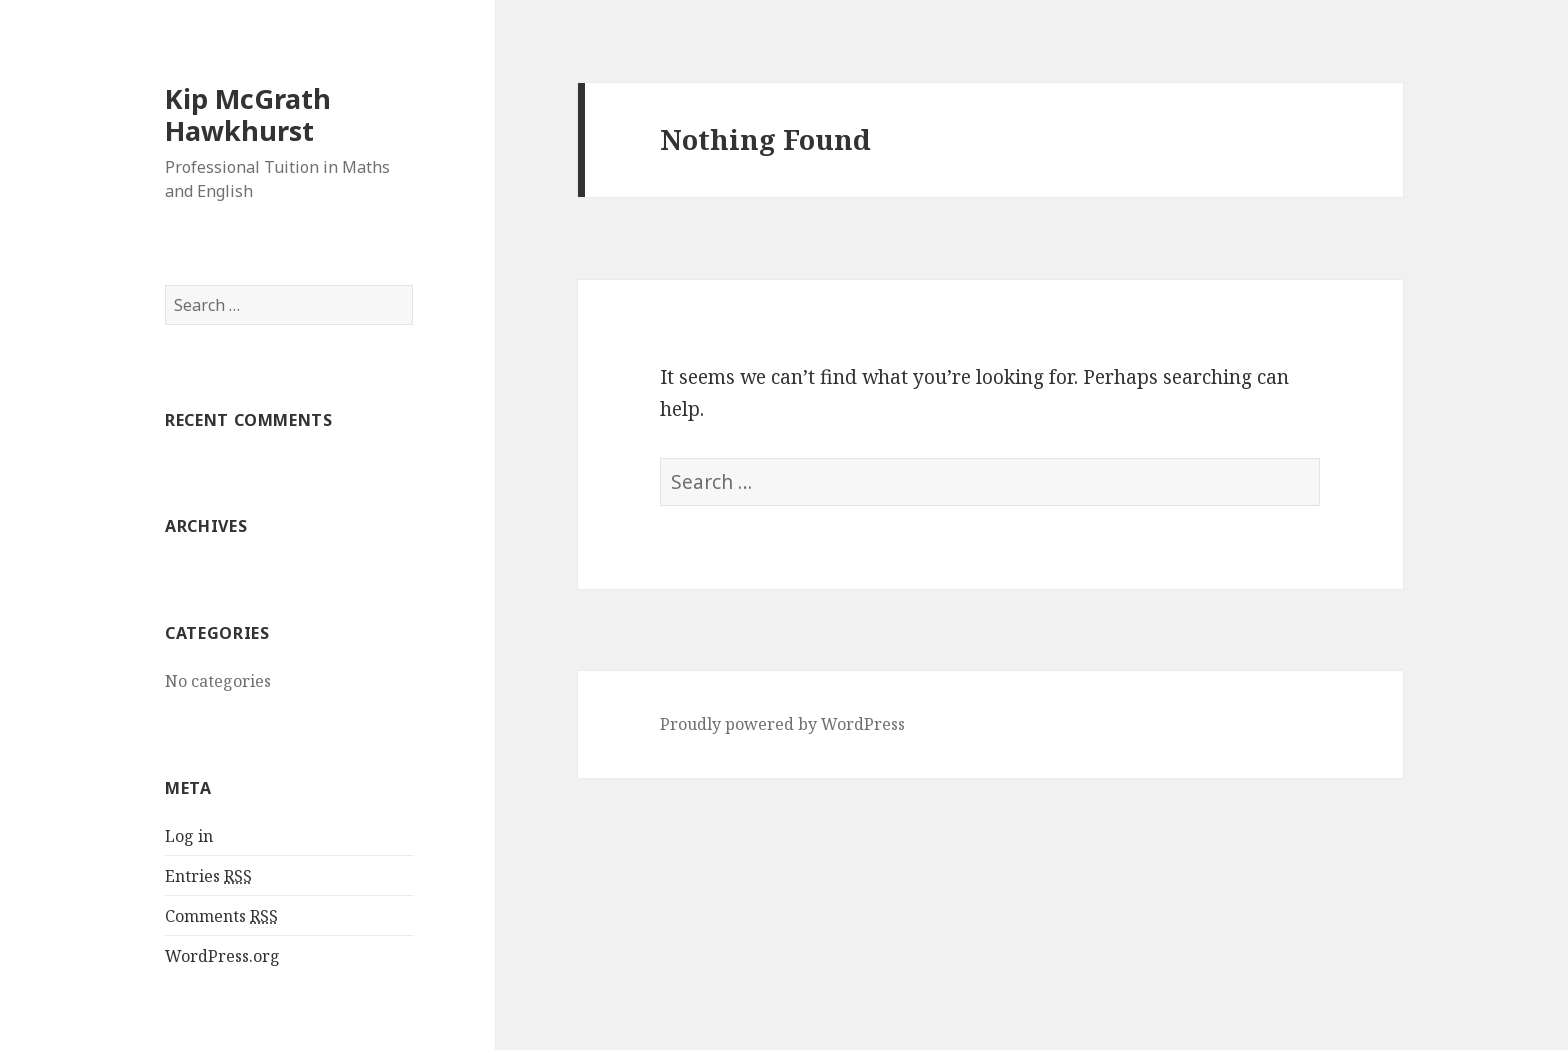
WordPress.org (222, 956)
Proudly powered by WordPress (782, 724)
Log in (189, 836)
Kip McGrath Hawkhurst (248, 114)
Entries (208, 876)
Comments (221, 916)
